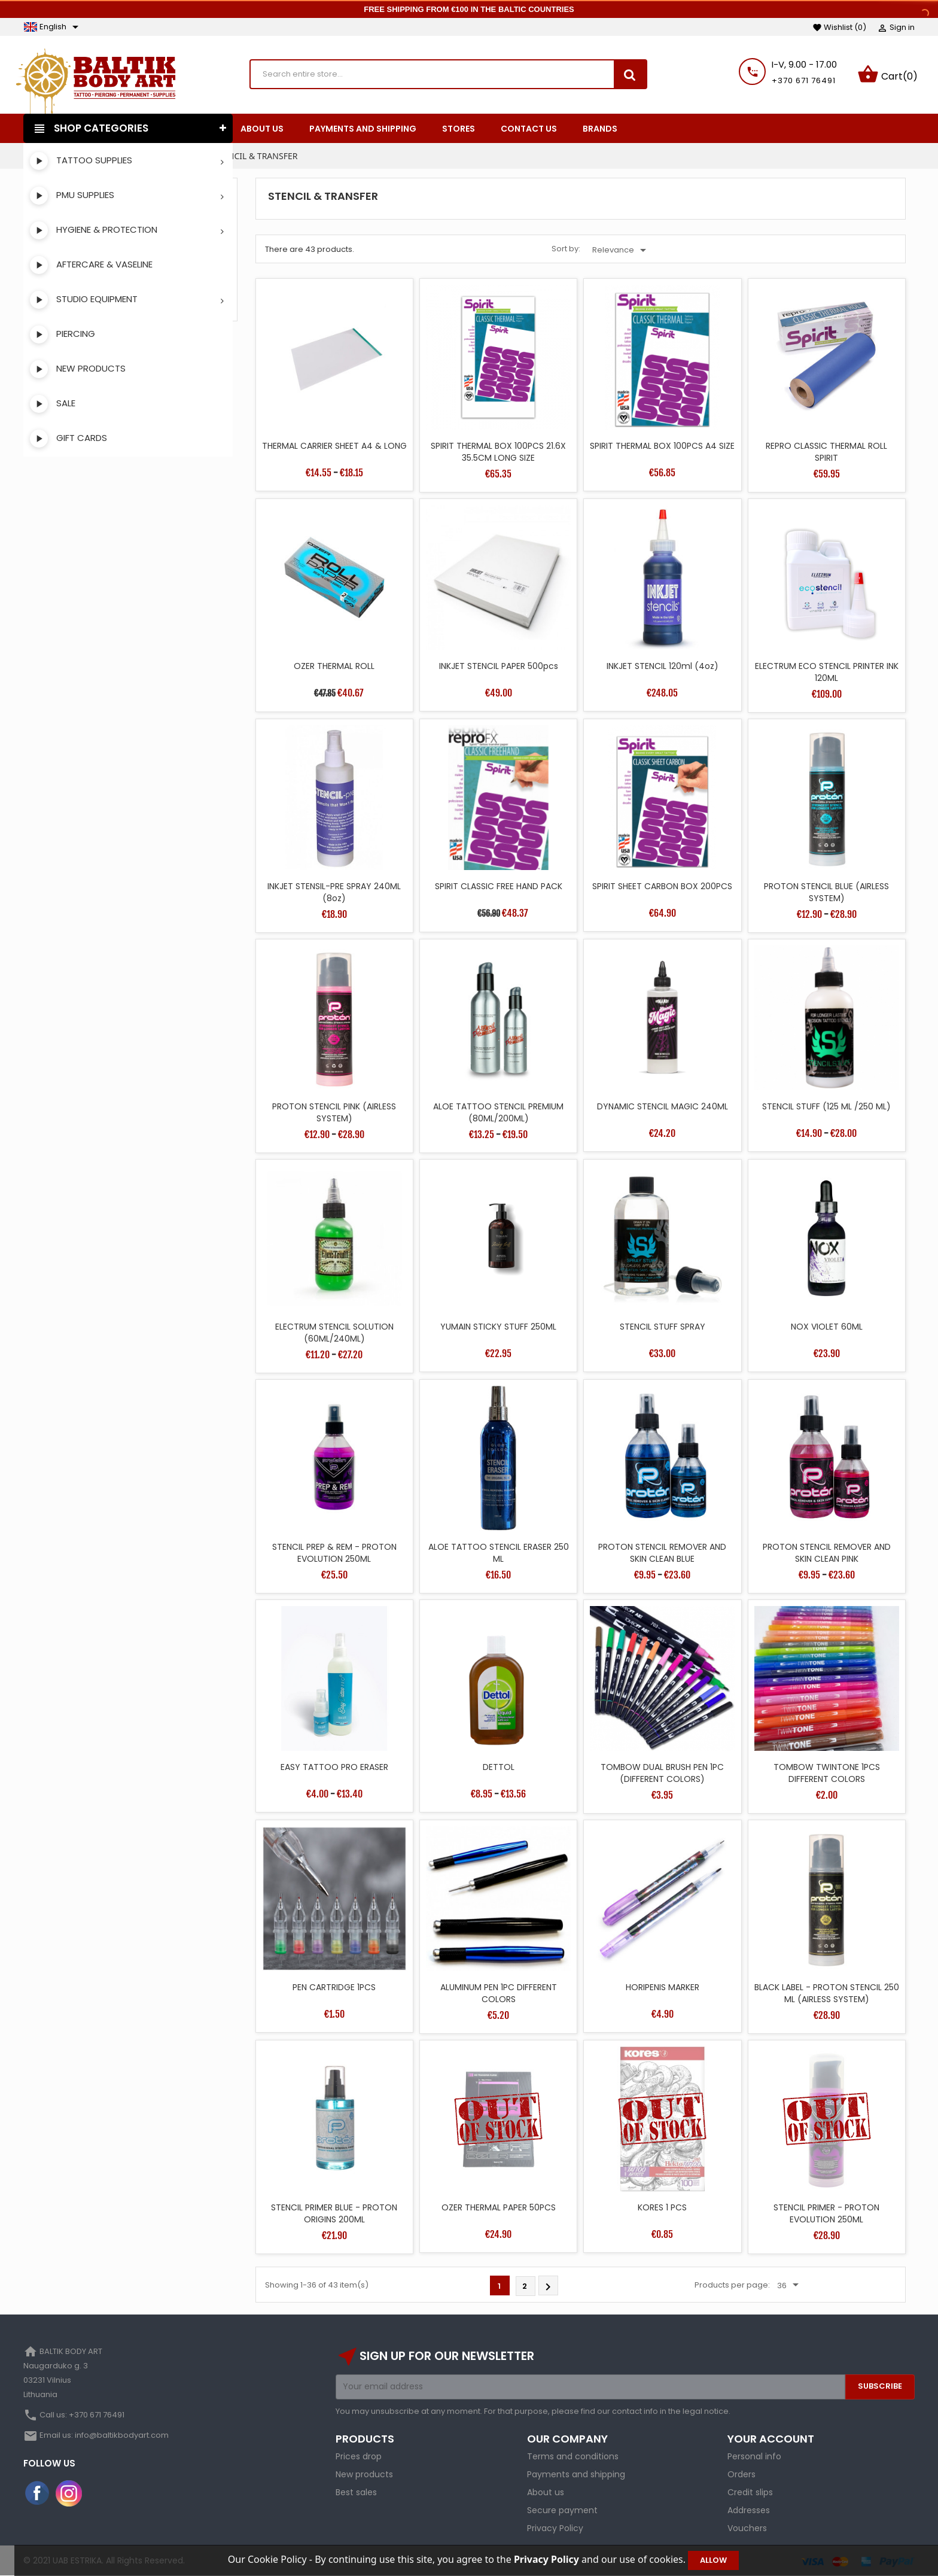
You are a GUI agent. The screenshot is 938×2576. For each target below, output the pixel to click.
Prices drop (359, 2456)
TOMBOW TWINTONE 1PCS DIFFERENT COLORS (826, 1773)
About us (545, 2492)
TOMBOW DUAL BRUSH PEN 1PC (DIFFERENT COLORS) (662, 1773)
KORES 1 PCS (662, 2207)
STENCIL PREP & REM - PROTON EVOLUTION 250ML (334, 1553)
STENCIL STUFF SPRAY (662, 1327)
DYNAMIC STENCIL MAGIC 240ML (662, 1106)
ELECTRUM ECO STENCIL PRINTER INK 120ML (827, 672)
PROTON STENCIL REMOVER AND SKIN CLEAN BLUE (662, 1553)
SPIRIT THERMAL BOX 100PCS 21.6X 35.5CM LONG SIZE (498, 452)
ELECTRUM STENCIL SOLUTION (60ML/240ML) (334, 1333)
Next (548, 2287)
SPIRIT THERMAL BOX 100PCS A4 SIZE (662, 446)
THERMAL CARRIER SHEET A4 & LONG (334, 446)
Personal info (754, 2456)
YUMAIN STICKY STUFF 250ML (498, 1327)
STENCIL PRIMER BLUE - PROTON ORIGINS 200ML (334, 2213)
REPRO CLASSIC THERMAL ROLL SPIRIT (826, 452)
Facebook (38, 2493)
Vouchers (747, 2528)
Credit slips (750, 2492)
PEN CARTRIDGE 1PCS (334, 1987)
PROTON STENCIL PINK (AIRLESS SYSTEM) (334, 1112)
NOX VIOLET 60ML (827, 1327)
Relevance (621, 250)
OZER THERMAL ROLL (334, 666)
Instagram (69, 2493)
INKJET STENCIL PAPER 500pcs (498, 666)
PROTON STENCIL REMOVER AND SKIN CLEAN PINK (827, 1553)
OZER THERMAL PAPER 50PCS (498, 2207)
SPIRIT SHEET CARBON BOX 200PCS (662, 886)
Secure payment (562, 2510)
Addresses (748, 2510)
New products (364, 2474)
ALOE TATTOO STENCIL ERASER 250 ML (498, 1553)
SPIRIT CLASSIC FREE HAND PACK (498, 886)
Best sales (356, 2492)
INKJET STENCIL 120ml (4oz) (662, 666)
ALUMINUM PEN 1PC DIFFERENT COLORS (498, 1993)
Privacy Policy (555, 2528)
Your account (770, 2438)
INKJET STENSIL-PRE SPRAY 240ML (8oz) (334, 892)
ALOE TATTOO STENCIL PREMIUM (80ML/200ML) (498, 1112)
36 (790, 2285)
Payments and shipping (576, 2474)
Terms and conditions (573, 2456)
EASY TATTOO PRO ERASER (334, 1767)
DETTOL (498, 1767)
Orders (741, 2474)
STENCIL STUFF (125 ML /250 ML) (826, 1106)
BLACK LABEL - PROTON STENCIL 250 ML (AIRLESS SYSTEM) (826, 1993)
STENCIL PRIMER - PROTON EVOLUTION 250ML (826, 2213)
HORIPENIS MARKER (662, 1987)
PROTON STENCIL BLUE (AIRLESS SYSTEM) (826, 892)
